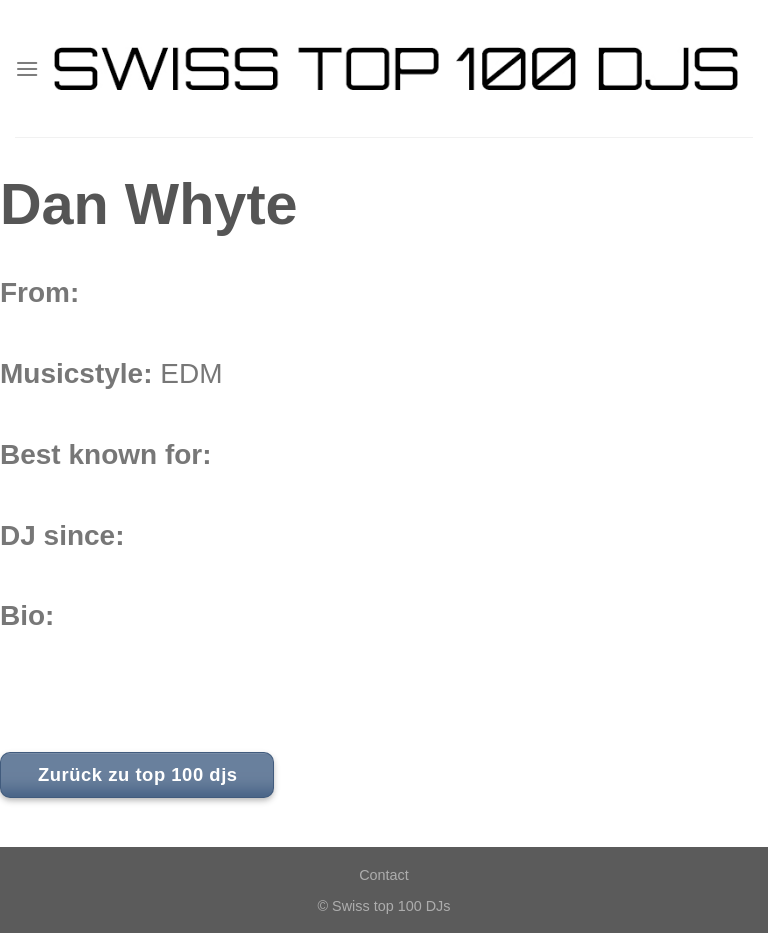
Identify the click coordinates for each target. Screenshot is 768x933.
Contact (384, 875)
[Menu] (27, 68)
